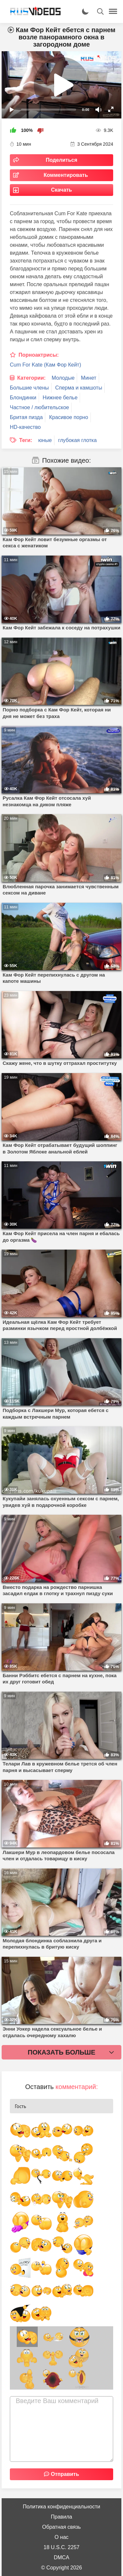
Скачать (61, 190)
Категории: (31, 378)
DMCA (61, 2557)
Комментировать (66, 175)
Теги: (25, 440)
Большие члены (29, 388)
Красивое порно (68, 417)
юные (45, 440)
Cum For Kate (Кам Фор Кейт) (45, 365)
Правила (61, 2517)
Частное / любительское (39, 407)
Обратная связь (61, 2527)
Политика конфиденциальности (61, 2506)
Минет (88, 378)
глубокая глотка (77, 440)
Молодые (63, 378)
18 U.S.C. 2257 (61, 2547)
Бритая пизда (26, 417)
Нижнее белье (60, 397)
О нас (61, 2537)
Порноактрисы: (38, 355)
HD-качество (25, 427)
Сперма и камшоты (78, 388)
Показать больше (61, 2052)
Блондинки (23, 397)
